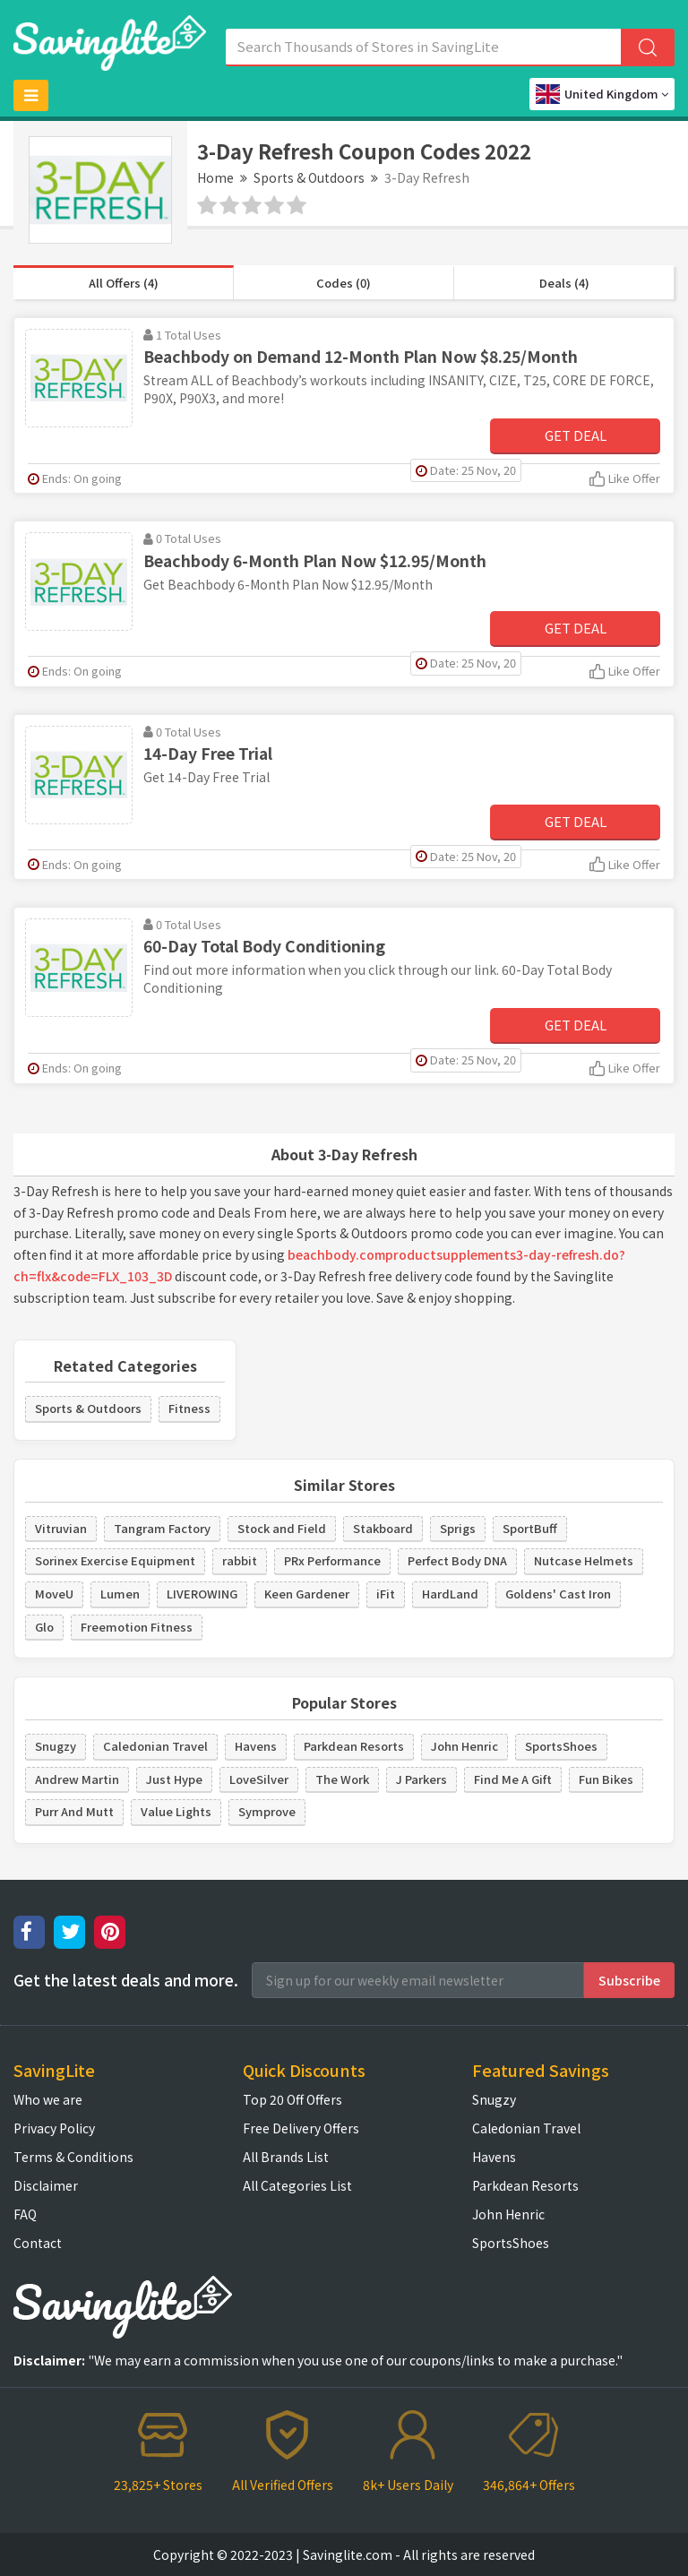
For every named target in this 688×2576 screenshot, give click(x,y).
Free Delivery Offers (301, 2128)
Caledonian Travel (155, 1745)
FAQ (25, 2214)
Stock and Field (281, 1528)
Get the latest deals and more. (125, 1980)
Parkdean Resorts (354, 1745)
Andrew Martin (77, 1779)
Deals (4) (564, 282)
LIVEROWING (202, 1593)
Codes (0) (343, 282)
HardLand (450, 1593)
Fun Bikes (606, 1779)
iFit (385, 1593)
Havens (256, 1745)
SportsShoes (561, 1745)
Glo (44, 1626)
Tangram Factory (162, 1528)
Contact (37, 2243)
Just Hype (174, 1779)
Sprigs (458, 1528)
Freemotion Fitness (137, 1626)
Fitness (189, 1408)
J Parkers (421, 1779)
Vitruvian (61, 1528)
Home (215, 177)
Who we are (47, 2099)
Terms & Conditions (73, 2157)
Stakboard (383, 1528)
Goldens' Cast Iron (558, 1593)
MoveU (54, 1593)
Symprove (267, 1811)
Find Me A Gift (513, 1779)
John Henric (464, 1745)
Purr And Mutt (74, 1811)
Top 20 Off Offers (292, 2099)
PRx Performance (332, 1560)
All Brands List (286, 2157)
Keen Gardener (306, 1593)
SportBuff (530, 1528)
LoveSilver (258, 1779)
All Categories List (297, 2185)
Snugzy (55, 1745)
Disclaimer (45, 2185)
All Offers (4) (124, 282)
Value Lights (176, 1811)
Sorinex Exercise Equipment (115, 1560)
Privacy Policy (54, 2128)
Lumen (120, 1593)
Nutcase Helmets (583, 1560)
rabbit (239, 1560)
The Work (342, 1779)
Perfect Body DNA (457, 1560)
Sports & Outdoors (309, 177)
